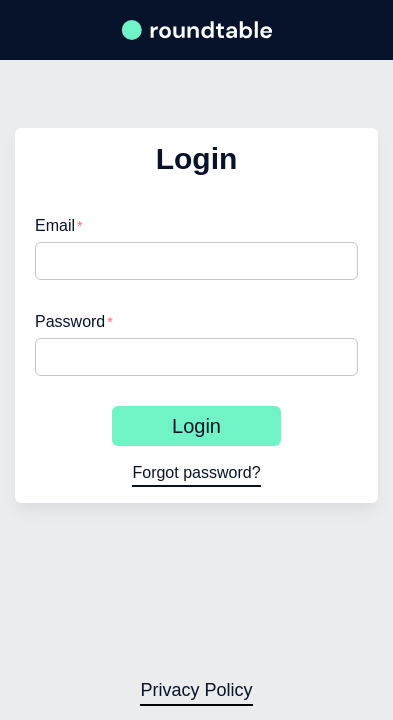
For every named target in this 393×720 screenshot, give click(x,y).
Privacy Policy (196, 690)
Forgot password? (196, 472)
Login (196, 426)
